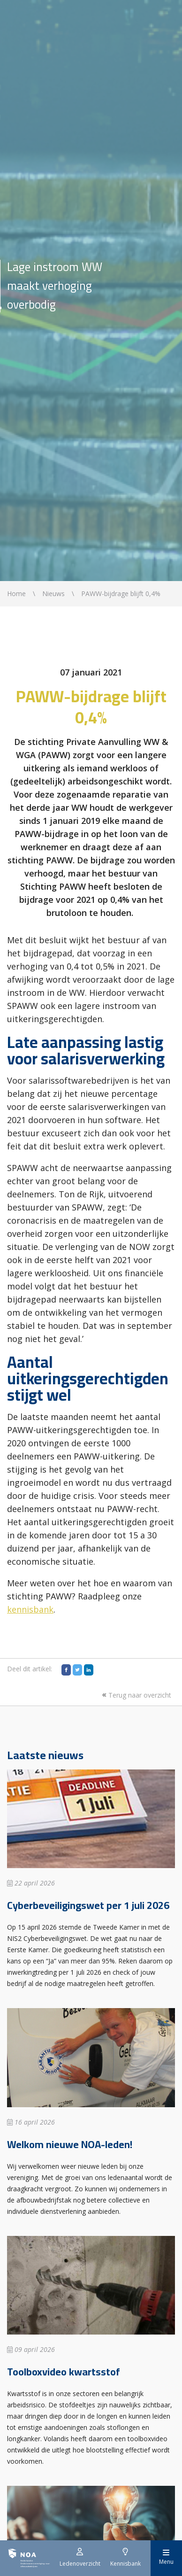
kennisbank (30, 1609)
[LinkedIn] (88, 1670)
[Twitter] (77, 1670)
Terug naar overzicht (135, 1695)
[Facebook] (66, 1670)
